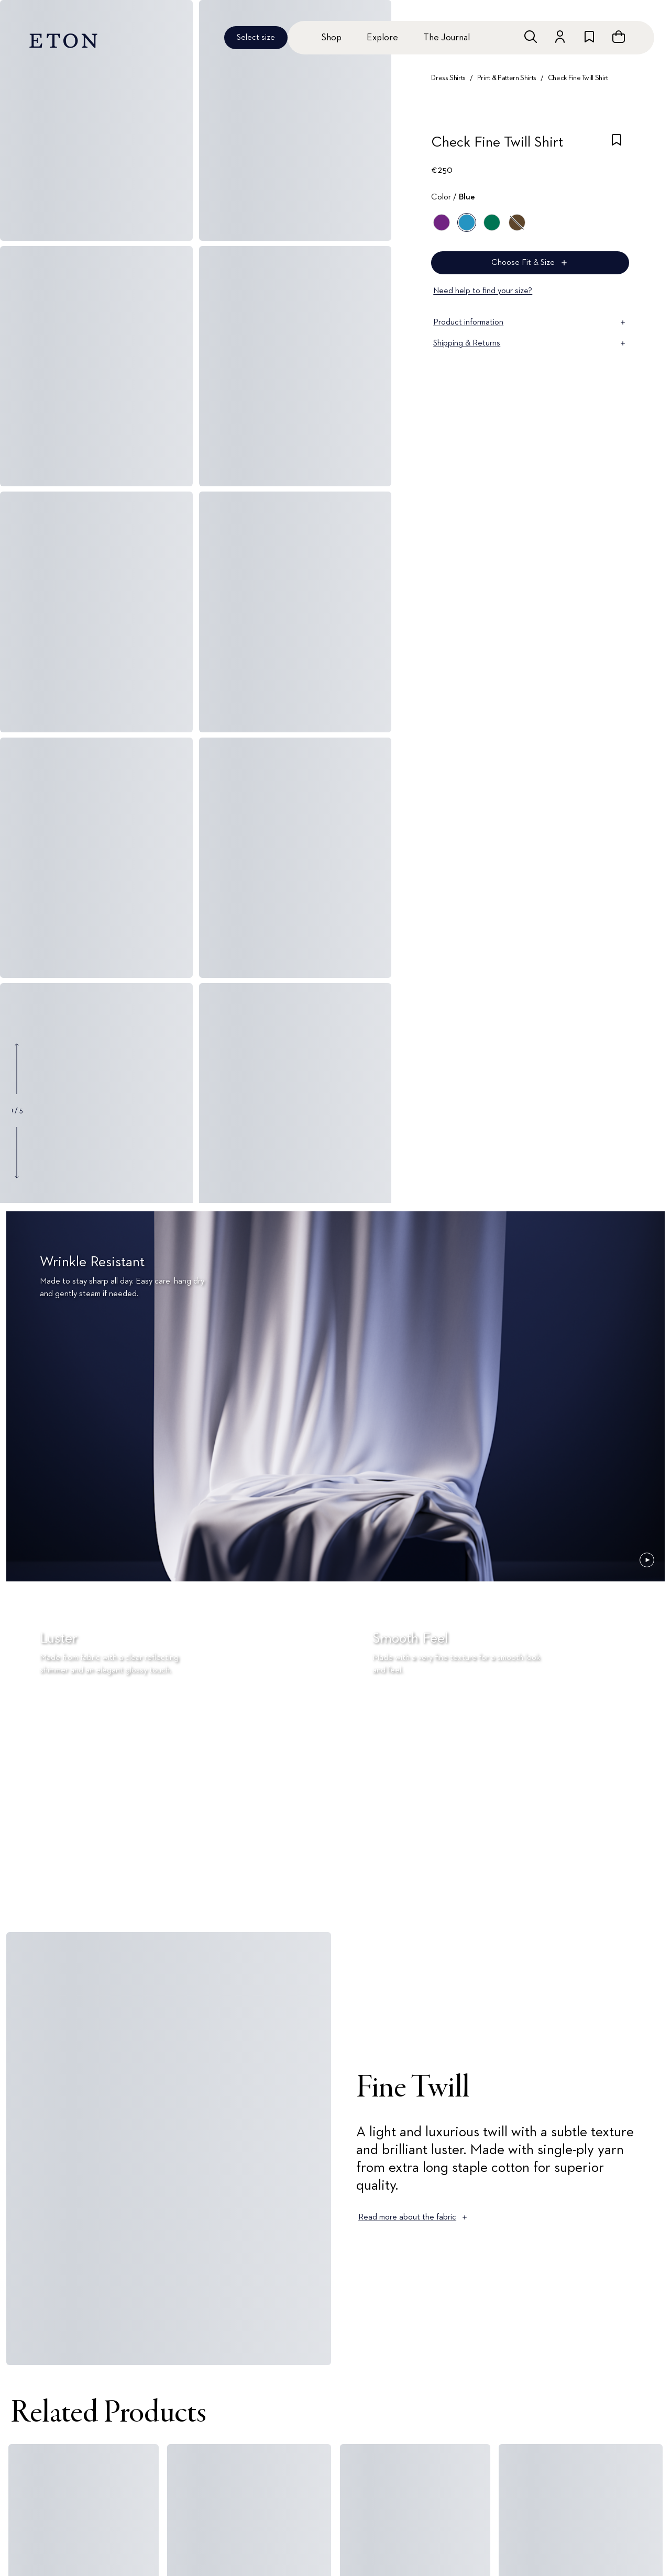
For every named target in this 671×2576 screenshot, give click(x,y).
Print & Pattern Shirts (506, 78)
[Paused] (647, 1560)
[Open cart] (618, 36)
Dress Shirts (448, 78)
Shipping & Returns (530, 343)
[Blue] (466, 222)
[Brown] (517, 222)
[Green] (491, 222)
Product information (530, 322)
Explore (382, 37)
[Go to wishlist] (589, 36)
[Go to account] (560, 36)
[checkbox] (616, 145)
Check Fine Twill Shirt (578, 78)
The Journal (446, 37)
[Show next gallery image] (16, 1152)
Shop (331, 37)
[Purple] (441, 222)
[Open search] (530, 36)
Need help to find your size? (482, 291)
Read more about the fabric (413, 2217)
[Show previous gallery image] (16, 1069)
